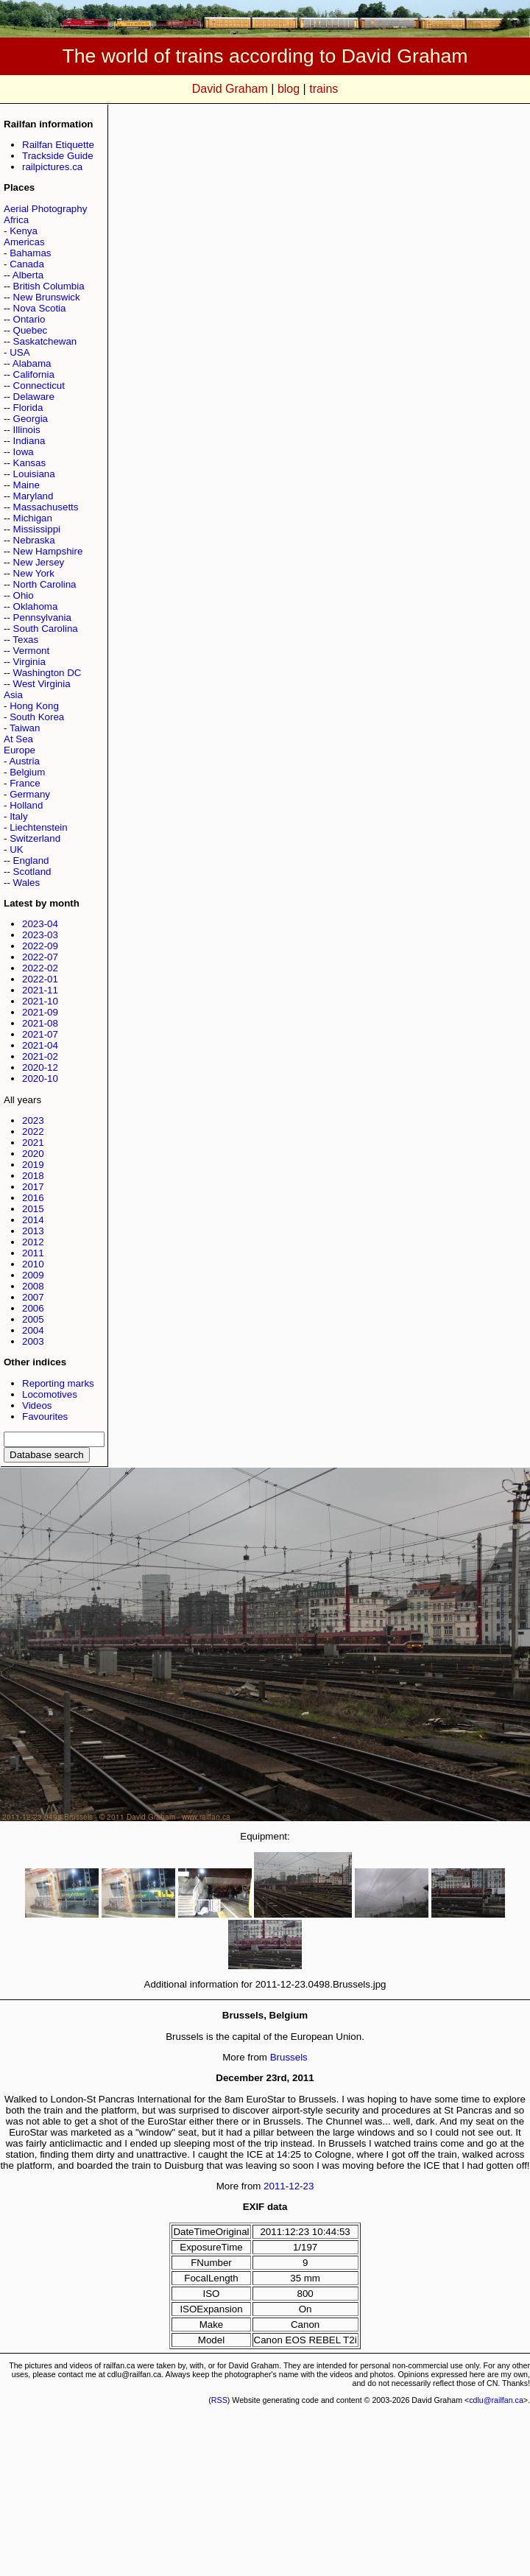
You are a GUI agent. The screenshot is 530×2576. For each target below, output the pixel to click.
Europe (19, 750)
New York (33, 573)
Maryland (33, 496)
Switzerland (35, 838)
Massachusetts (46, 507)
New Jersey (39, 562)
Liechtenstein (39, 827)
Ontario (29, 319)
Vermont (31, 650)
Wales (26, 882)
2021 (33, 1142)
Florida (28, 407)
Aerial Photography (45, 208)
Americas (24, 241)
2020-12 (40, 1067)
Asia (13, 694)
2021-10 (40, 1001)
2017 (33, 1186)
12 (294, 2186)
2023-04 (40, 923)
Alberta (28, 275)
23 (308, 2186)
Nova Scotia (39, 308)
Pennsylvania (42, 617)
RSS (219, 2400)
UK (17, 849)
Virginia (29, 661)
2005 (33, 1319)
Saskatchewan (45, 341)
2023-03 (40, 934)
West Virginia (42, 683)
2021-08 (40, 1023)
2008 (33, 1286)
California (33, 374)
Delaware (33, 396)
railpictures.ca (52, 166)
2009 (33, 1275)
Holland (26, 805)
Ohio (23, 595)
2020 (33, 1153)
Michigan (32, 518)
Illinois (26, 429)
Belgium (27, 772)
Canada (27, 264)
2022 (33, 1131)
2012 (33, 1241)
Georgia (30, 418)
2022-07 (40, 957)
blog (289, 88)
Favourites (45, 1416)
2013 (33, 1230)
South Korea (37, 716)
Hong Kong (34, 705)
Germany (30, 794)
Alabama (32, 363)
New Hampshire (48, 551)
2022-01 (40, 979)
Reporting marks (58, 1383)
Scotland (32, 871)
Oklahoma (35, 606)
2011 (33, 1253)
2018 (33, 1175)
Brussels (289, 2057)
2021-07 (40, 1034)
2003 (33, 1341)
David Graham (230, 88)
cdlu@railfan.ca (496, 2400)
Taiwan (25, 727)
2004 (33, 1330)
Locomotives (49, 1394)
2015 (33, 1208)
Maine (26, 484)
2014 (33, 1219)
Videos (37, 1405)
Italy (18, 816)
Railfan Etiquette (58, 144)
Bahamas (30, 252)
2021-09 (40, 1012)
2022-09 (40, 945)
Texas (25, 639)
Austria (24, 761)
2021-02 (40, 1056)
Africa (16, 219)
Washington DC (47, 672)
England (31, 860)
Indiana (29, 440)
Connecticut (39, 385)
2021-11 (40, 990)
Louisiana (34, 473)
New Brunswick (46, 297)
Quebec (30, 330)
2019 (33, 1164)
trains (323, 88)
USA (19, 352)
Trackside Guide (57, 155)
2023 (33, 1120)
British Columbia (49, 286)
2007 (33, 1297)
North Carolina (45, 584)
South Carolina (45, 628)
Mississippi (36, 529)
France (25, 783)
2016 (33, 1197)
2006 (33, 1308)
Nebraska (34, 540)
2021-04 (40, 1045)
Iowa (23, 451)
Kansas (29, 462)
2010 (33, 1264)
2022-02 (40, 968)
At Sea (18, 739)
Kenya (24, 230)
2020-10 (40, 1078)
